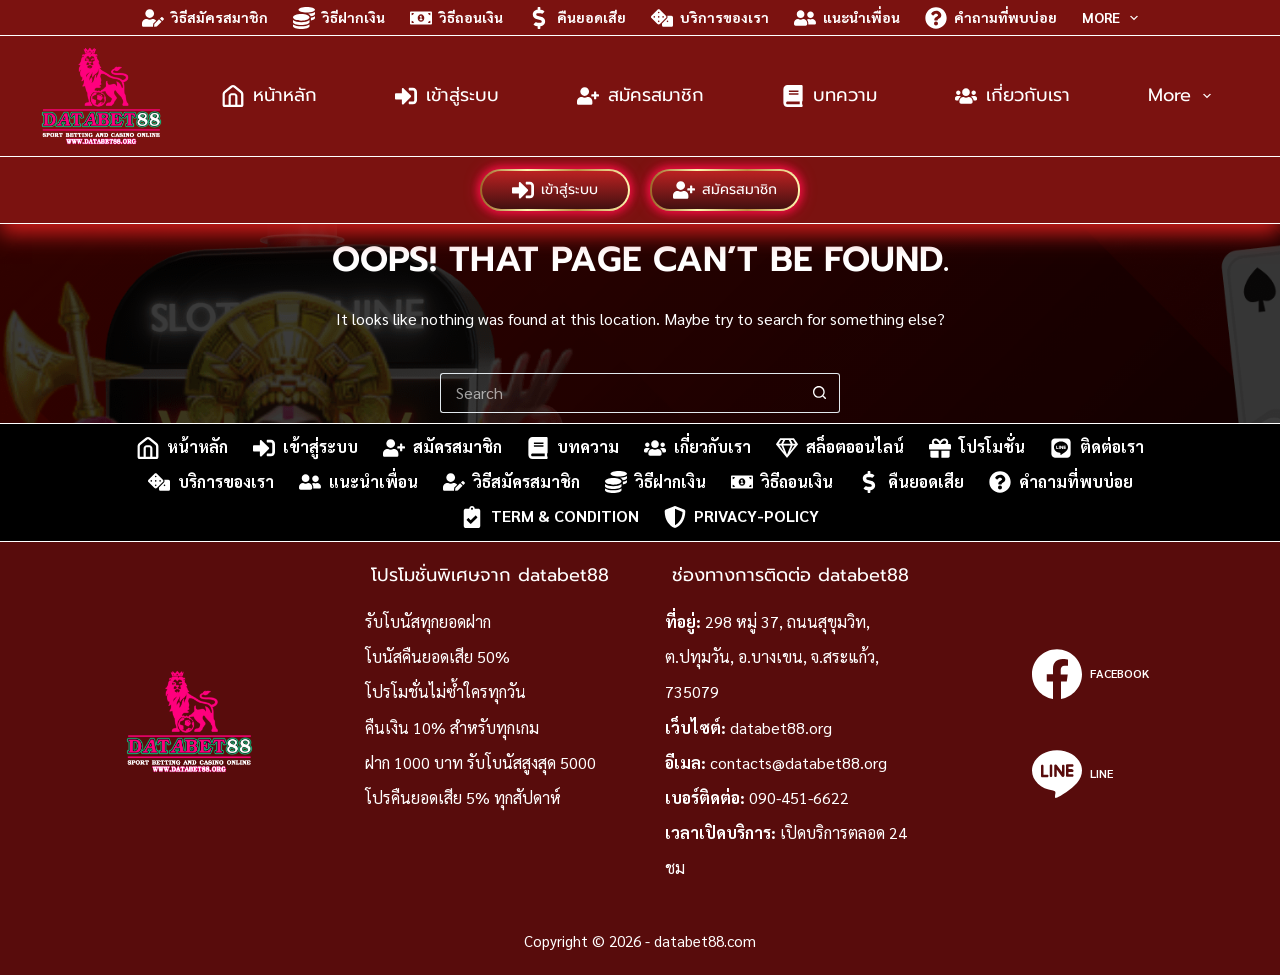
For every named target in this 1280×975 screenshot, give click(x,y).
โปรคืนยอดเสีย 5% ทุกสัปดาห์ (463, 797)
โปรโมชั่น (977, 448)
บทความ (829, 95)
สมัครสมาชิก (640, 95)
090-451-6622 (799, 797)
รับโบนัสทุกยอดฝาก (428, 621)
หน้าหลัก (269, 95)
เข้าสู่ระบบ (447, 95)
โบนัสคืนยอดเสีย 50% (437, 656)
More (1114, 18)
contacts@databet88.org (798, 762)
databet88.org (781, 727)
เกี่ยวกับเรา (1012, 95)
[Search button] (820, 393)
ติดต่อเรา (1097, 448)
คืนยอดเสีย (577, 18)
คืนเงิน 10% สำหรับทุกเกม (452, 727)
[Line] (1090, 774)
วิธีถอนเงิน (456, 18)
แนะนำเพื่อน (847, 18)
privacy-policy (741, 517)
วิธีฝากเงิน (339, 18)
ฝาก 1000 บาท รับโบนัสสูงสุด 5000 (480, 762)
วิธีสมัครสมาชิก (205, 18)
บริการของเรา (710, 18)
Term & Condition (550, 517)
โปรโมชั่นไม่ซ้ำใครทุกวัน (445, 691)
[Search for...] (620, 393)
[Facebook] (1090, 674)
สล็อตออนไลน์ (840, 448)
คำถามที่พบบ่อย (991, 18)
